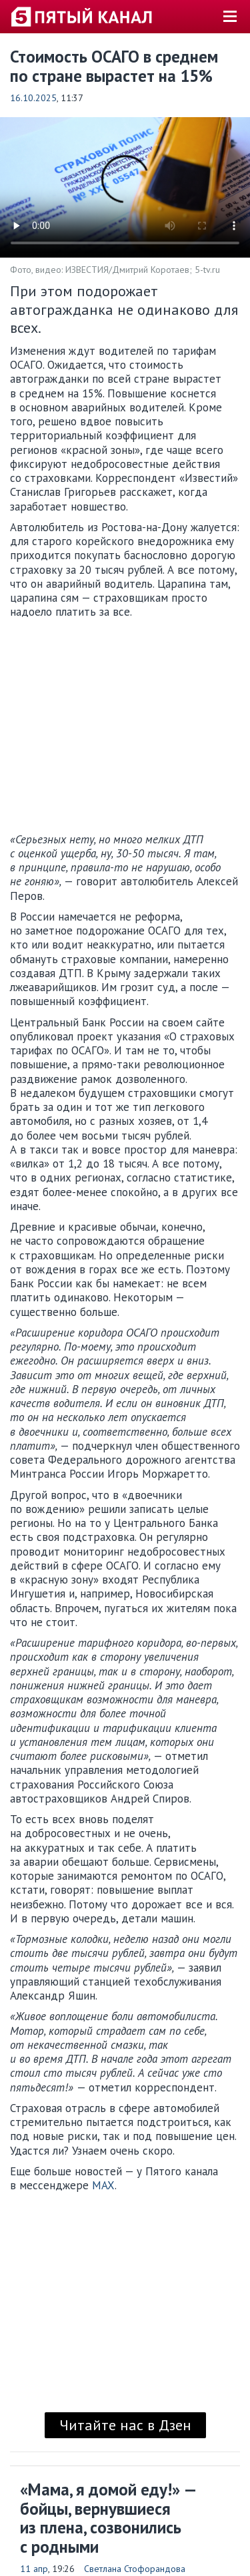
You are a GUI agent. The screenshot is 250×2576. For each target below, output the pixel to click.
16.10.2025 (33, 98)
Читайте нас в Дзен (125, 2425)
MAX (103, 2185)
